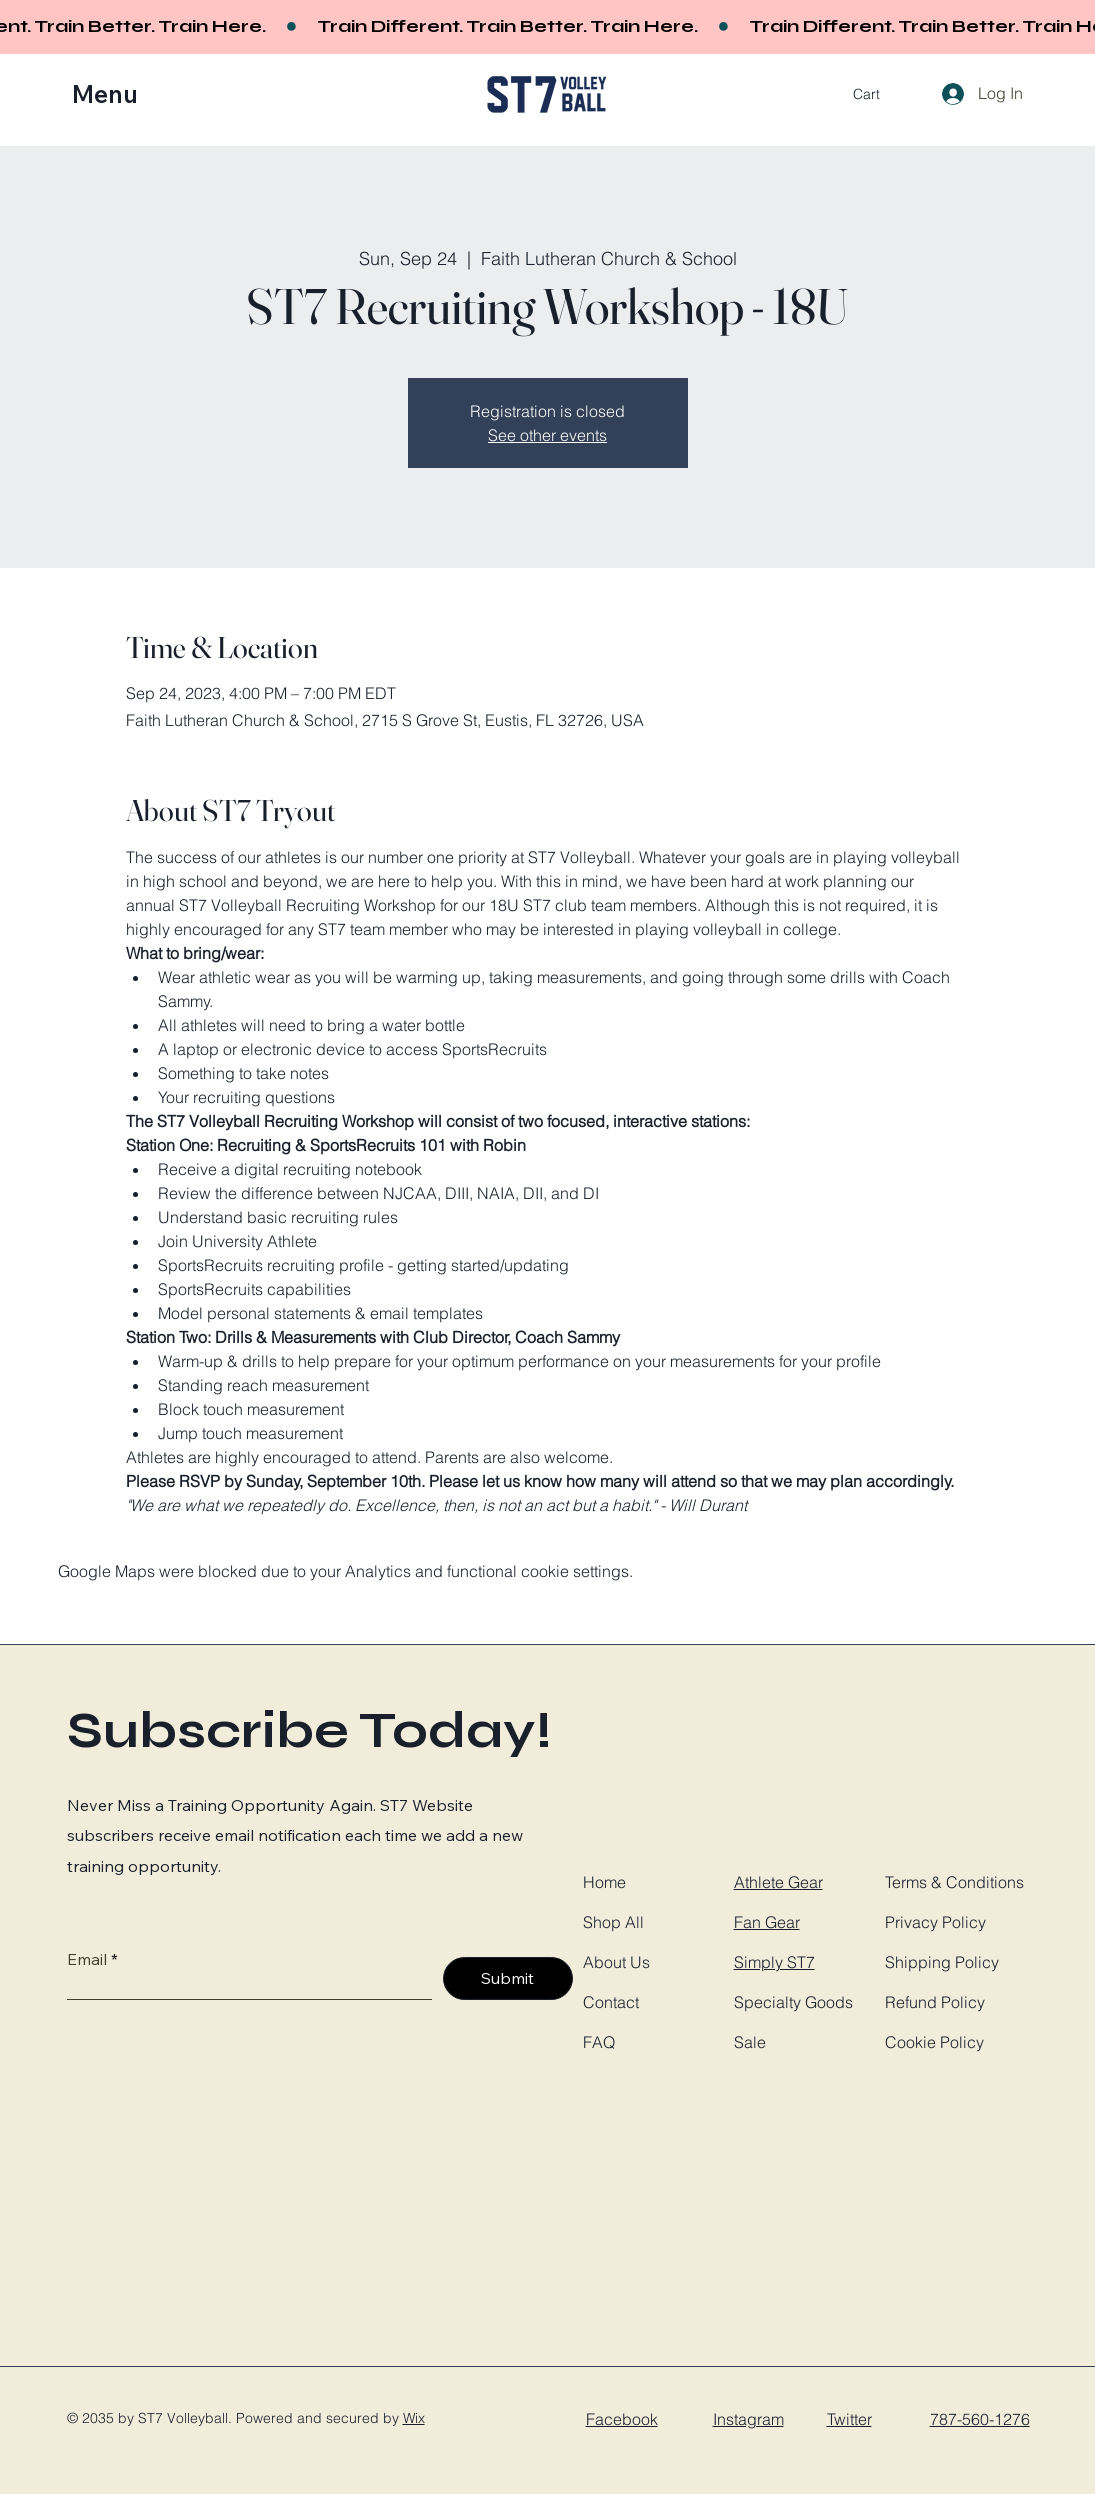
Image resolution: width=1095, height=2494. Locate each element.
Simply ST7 (774, 1962)
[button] (118, 94)
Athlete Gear (778, 1882)
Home (604, 1882)
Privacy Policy (935, 1922)
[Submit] (508, 1978)
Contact (611, 2002)
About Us (616, 1962)
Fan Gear (767, 1922)
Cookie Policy (934, 2042)
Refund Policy (935, 2002)
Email (87, 1959)
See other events (547, 435)
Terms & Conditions (954, 1882)
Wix (414, 2418)
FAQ (599, 2042)
